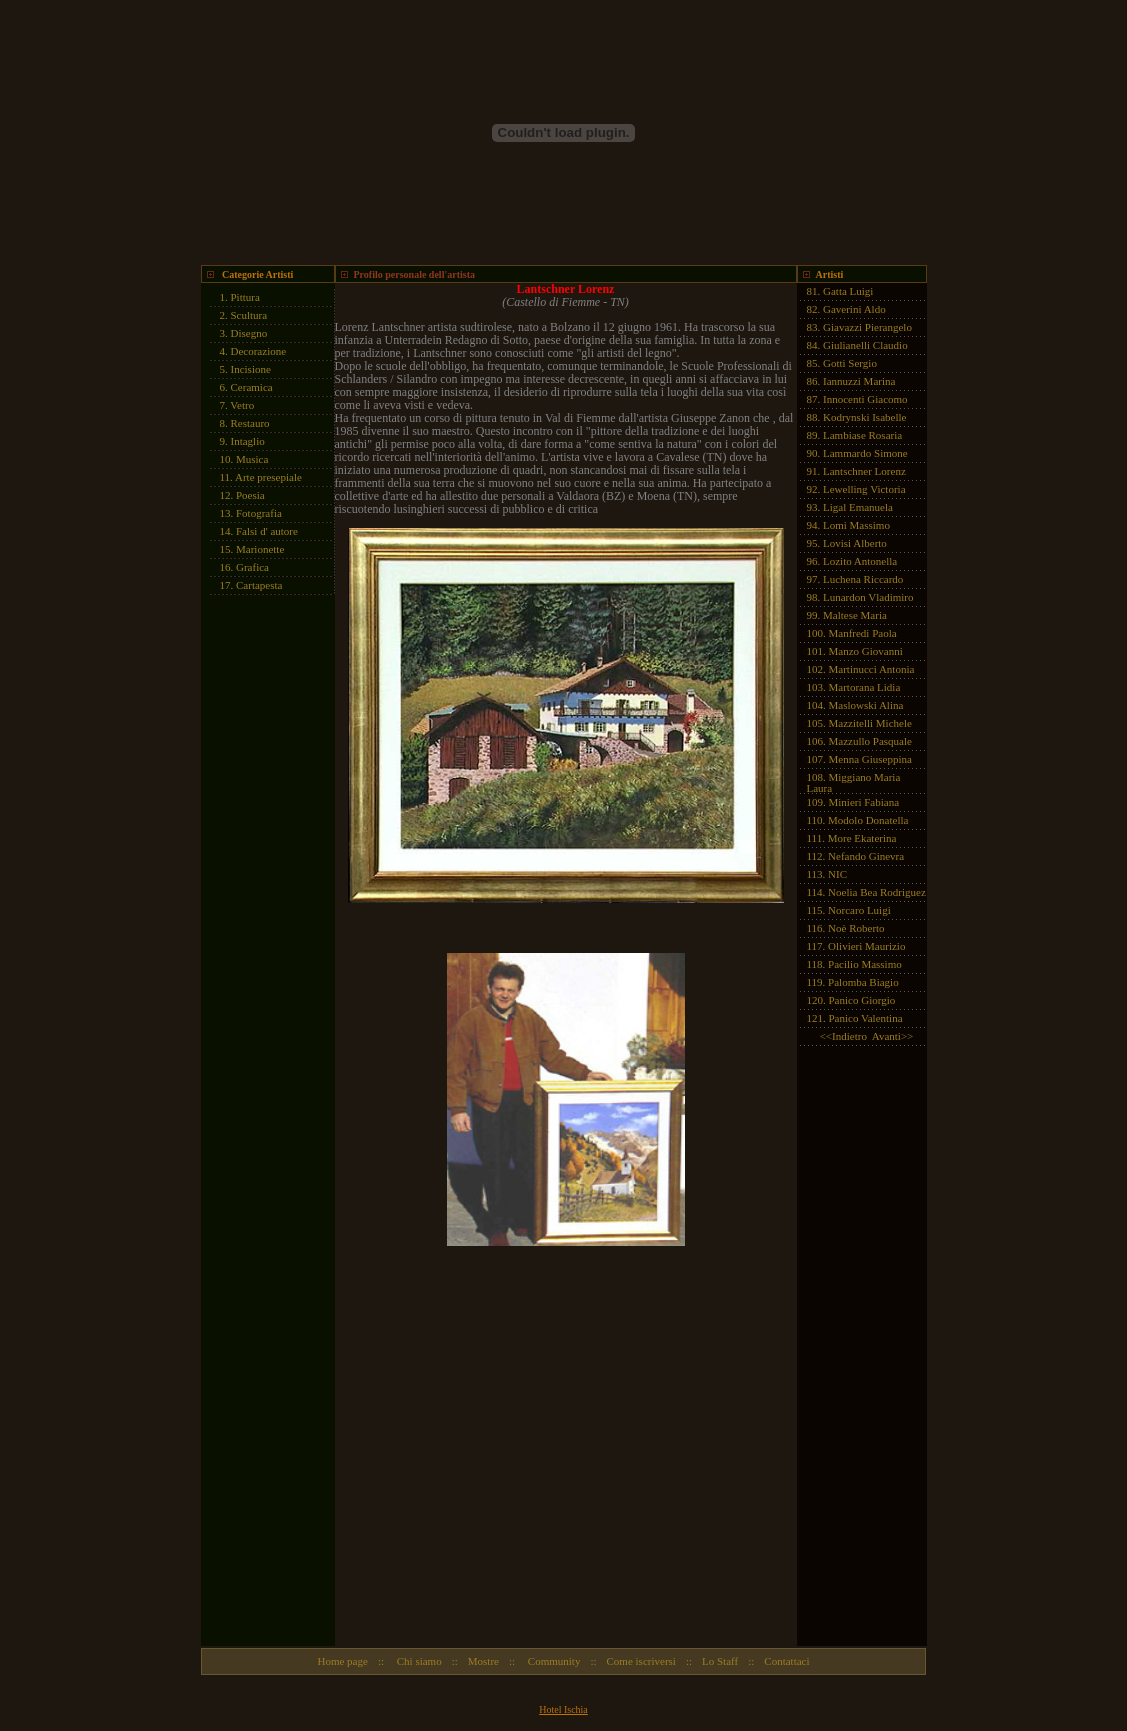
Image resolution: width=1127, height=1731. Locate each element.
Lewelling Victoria (864, 489)
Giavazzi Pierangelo (867, 327)
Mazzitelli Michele (870, 723)
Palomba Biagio (863, 982)
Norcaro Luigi (859, 910)
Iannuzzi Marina (859, 381)
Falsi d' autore (267, 531)
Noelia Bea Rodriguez (877, 892)
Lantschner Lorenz (864, 471)
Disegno (249, 333)
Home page (342, 1661)
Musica (252, 459)
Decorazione (259, 351)
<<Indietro (843, 1036)
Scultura (249, 315)
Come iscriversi (641, 1661)
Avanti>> (893, 1036)
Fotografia (259, 513)
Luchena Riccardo (863, 579)
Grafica (252, 567)
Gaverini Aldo (854, 309)
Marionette (260, 549)
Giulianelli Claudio (865, 345)
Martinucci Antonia (872, 669)
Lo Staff (720, 1661)
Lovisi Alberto (855, 543)
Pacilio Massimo (865, 964)
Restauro (250, 423)
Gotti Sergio (850, 363)
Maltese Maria (855, 615)
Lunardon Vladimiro (868, 597)
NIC (837, 874)
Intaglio (248, 441)
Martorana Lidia (865, 687)
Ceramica (252, 387)
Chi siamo (418, 1661)
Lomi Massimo (856, 525)
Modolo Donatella (868, 820)
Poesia (250, 495)
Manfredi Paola (863, 633)
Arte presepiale (268, 477)
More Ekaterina (862, 838)
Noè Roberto (856, 928)
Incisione (251, 369)
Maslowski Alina (866, 705)
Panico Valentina (866, 1018)
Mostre (483, 1661)
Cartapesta (259, 585)
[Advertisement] (261, 906)
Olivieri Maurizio (866, 946)
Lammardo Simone (865, 453)
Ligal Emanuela (858, 507)
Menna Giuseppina (870, 759)
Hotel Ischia (563, 1709)
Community (552, 1661)
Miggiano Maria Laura (854, 782)
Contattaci (786, 1661)
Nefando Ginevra (866, 856)
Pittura (245, 297)
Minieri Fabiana (864, 802)
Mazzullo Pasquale (870, 741)
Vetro (242, 405)
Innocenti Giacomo (865, 399)
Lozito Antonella (860, 561)
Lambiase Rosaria (862, 435)
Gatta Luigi (848, 291)
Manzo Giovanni (866, 651)
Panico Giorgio (862, 1000)
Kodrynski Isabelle (864, 417)
